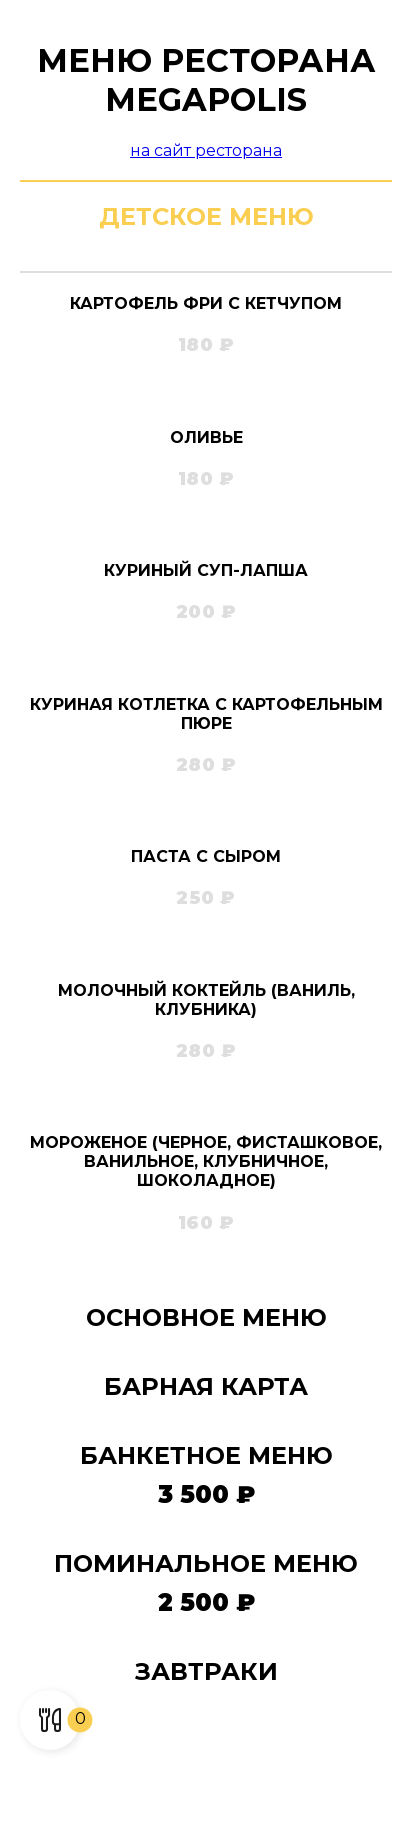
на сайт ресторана (206, 150)
